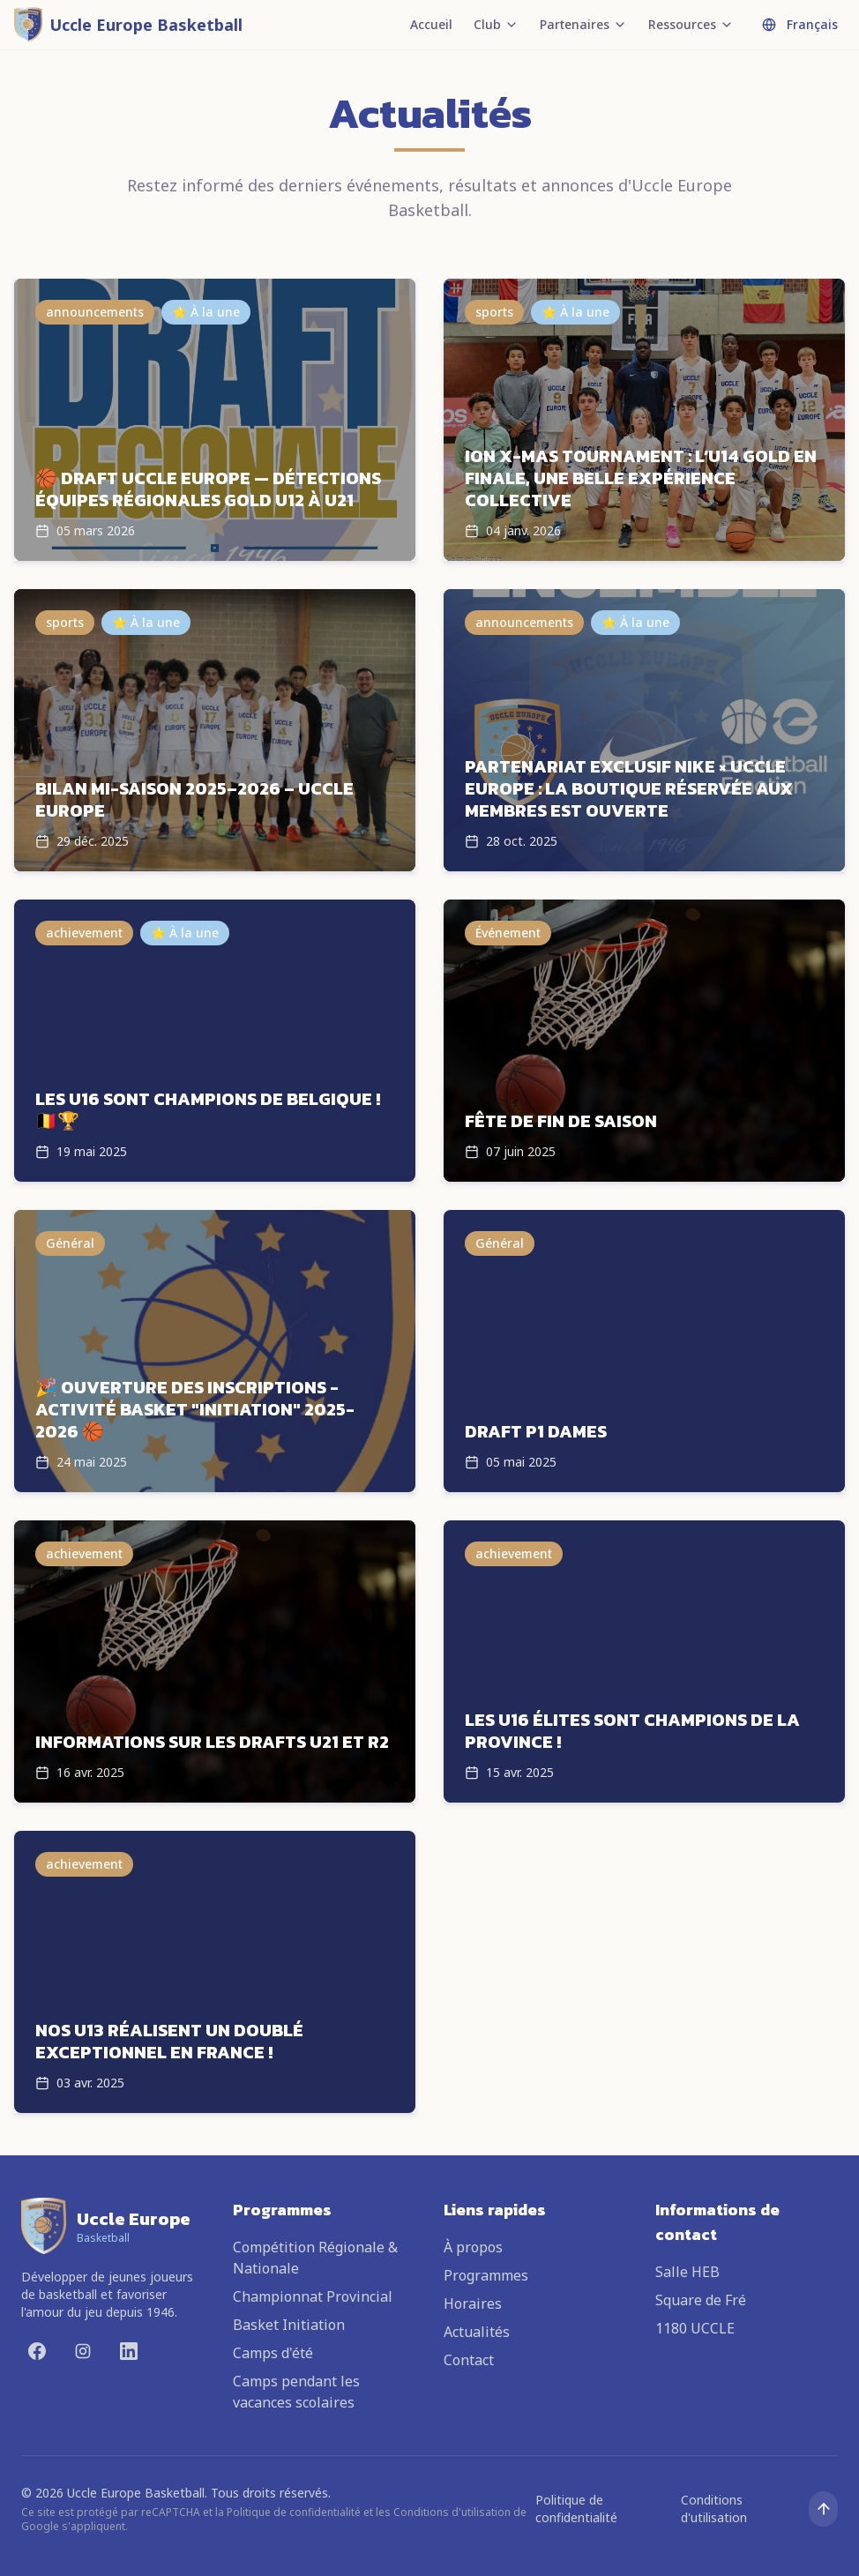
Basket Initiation (289, 2324)
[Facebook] (37, 2351)
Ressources (691, 24)
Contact (469, 2360)
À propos (473, 2247)
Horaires (473, 2303)
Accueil (431, 24)
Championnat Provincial (312, 2296)
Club (496, 24)
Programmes (486, 2275)
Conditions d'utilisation (714, 2508)
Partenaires (583, 24)
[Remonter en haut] (823, 2509)
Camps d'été (273, 2353)
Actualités (477, 2331)
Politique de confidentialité (576, 2508)
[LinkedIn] (129, 2351)
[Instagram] (83, 2351)
